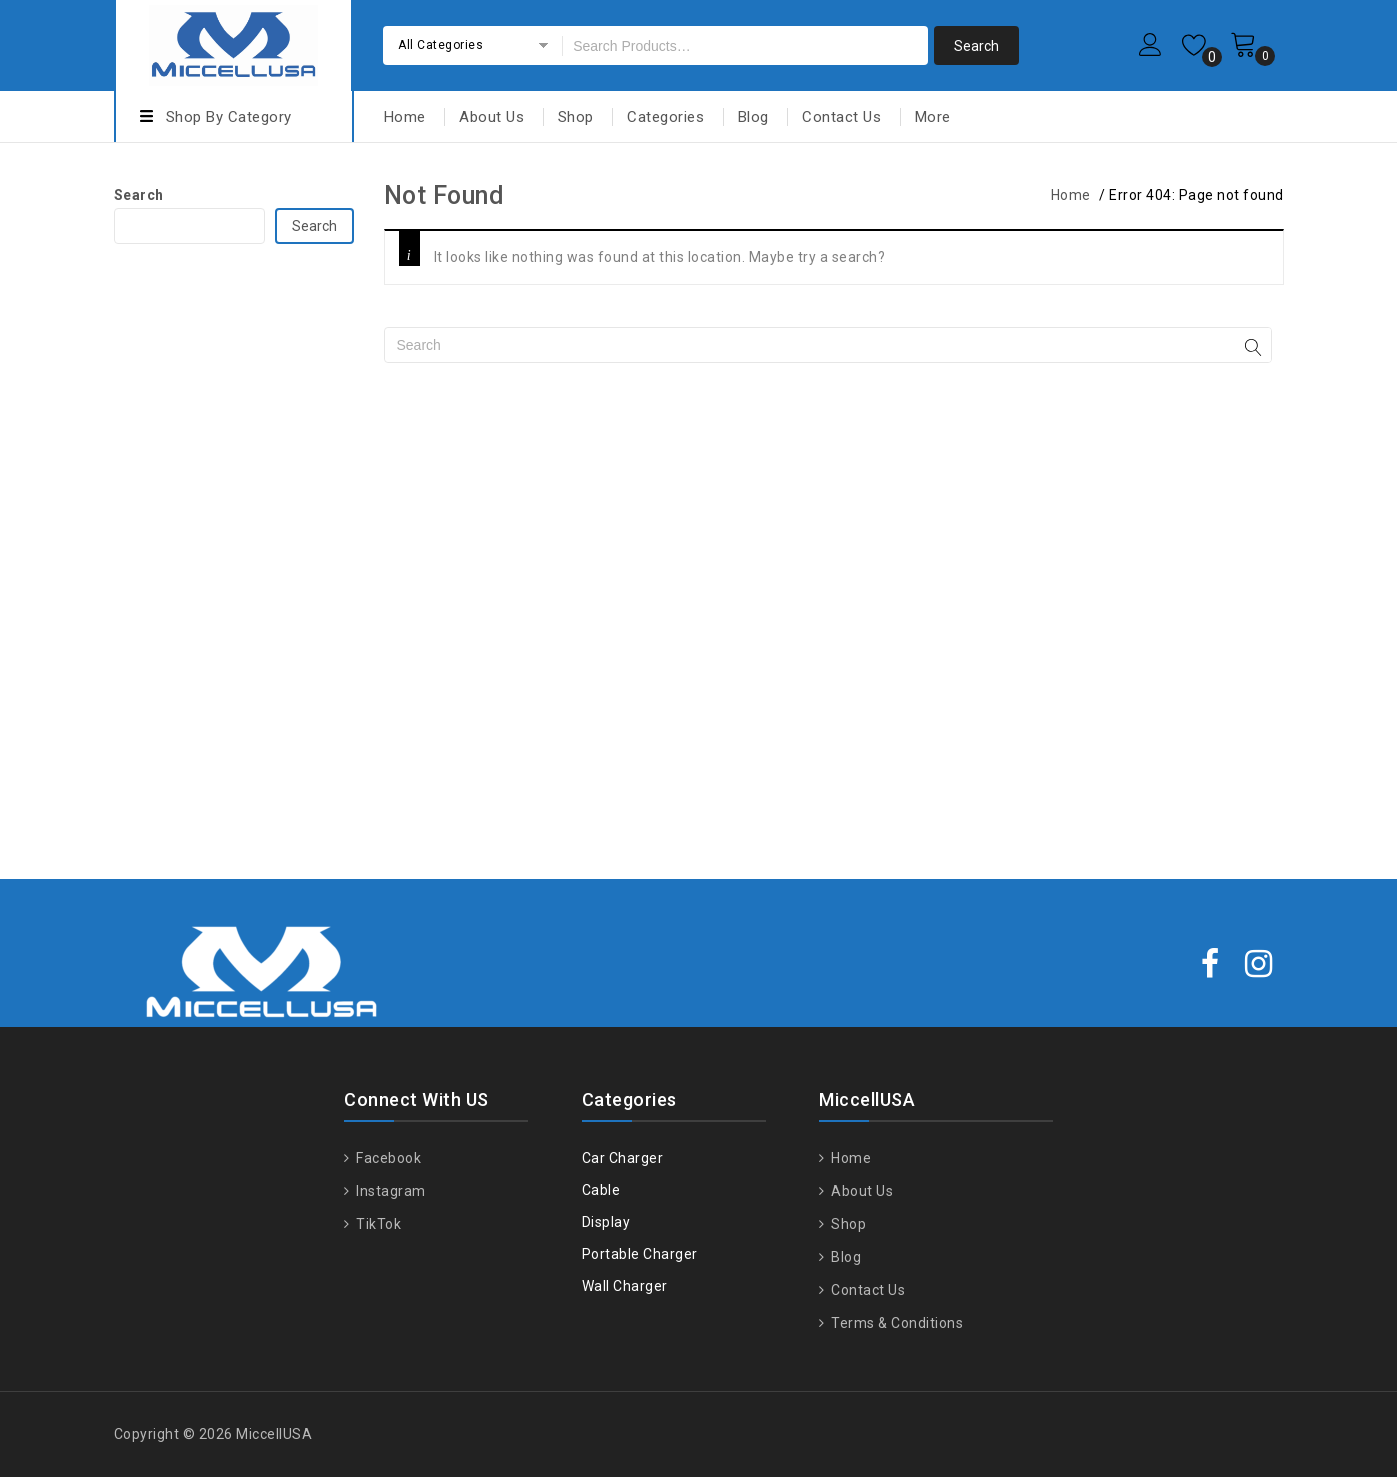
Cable (601, 1190)
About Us (491, 117)
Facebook (387, 1158)
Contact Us (841, 117)
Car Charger (623, 1158)
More (933, 117)
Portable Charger (640, 1254)
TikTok (377, 1224)
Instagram (389, 1191)
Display (606, 1222)
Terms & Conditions (896, 1323)
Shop (576, 117)
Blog (753, 117)
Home (405, 117)
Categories (665, 117)
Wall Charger (625, 1286)
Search (139, 195)
